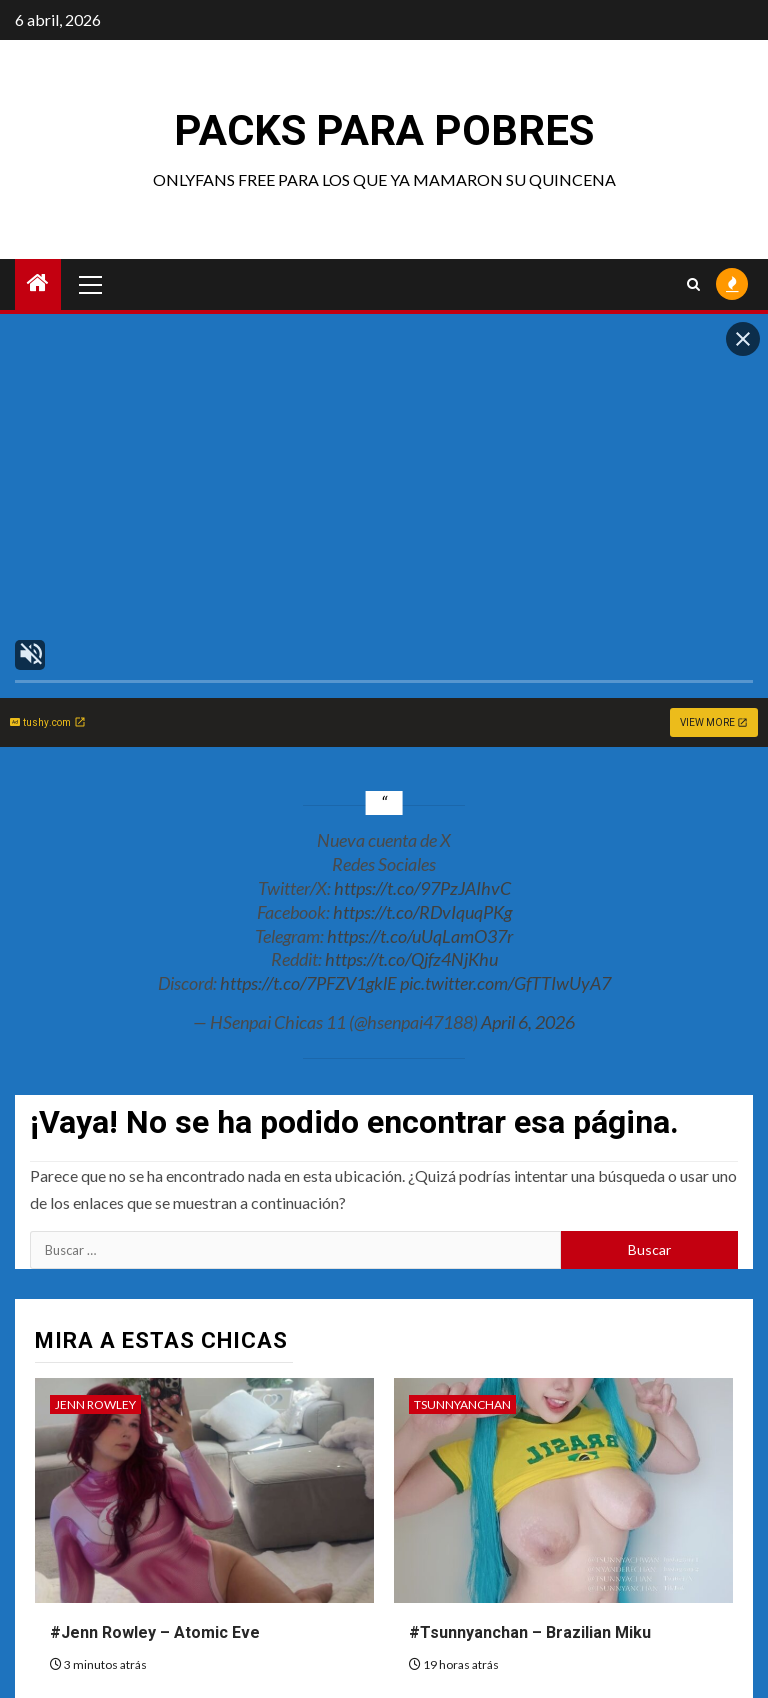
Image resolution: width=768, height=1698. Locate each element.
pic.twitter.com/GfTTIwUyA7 (505, 983)
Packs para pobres (384, 130)
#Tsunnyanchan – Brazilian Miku (530, 1632)
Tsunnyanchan (462, 1404)
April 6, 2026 (528, 1022)
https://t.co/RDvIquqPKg (422, 912)
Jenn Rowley (95, 1404)
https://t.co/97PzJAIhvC (422, 888)
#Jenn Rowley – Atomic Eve (155, 1632)
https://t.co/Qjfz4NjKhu (411, 959)
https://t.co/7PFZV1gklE (308, 983)
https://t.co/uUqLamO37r (420, 936)
